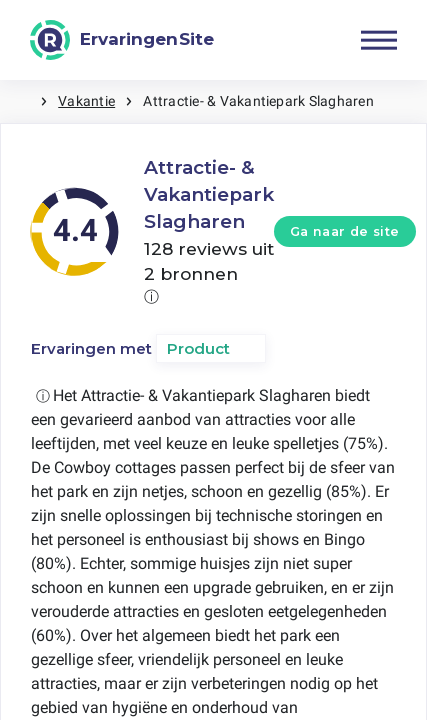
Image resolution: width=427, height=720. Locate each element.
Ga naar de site (345, 231)
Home (20, 101)
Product (198, 348)
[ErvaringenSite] (122, 40)
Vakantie (86, 101)
